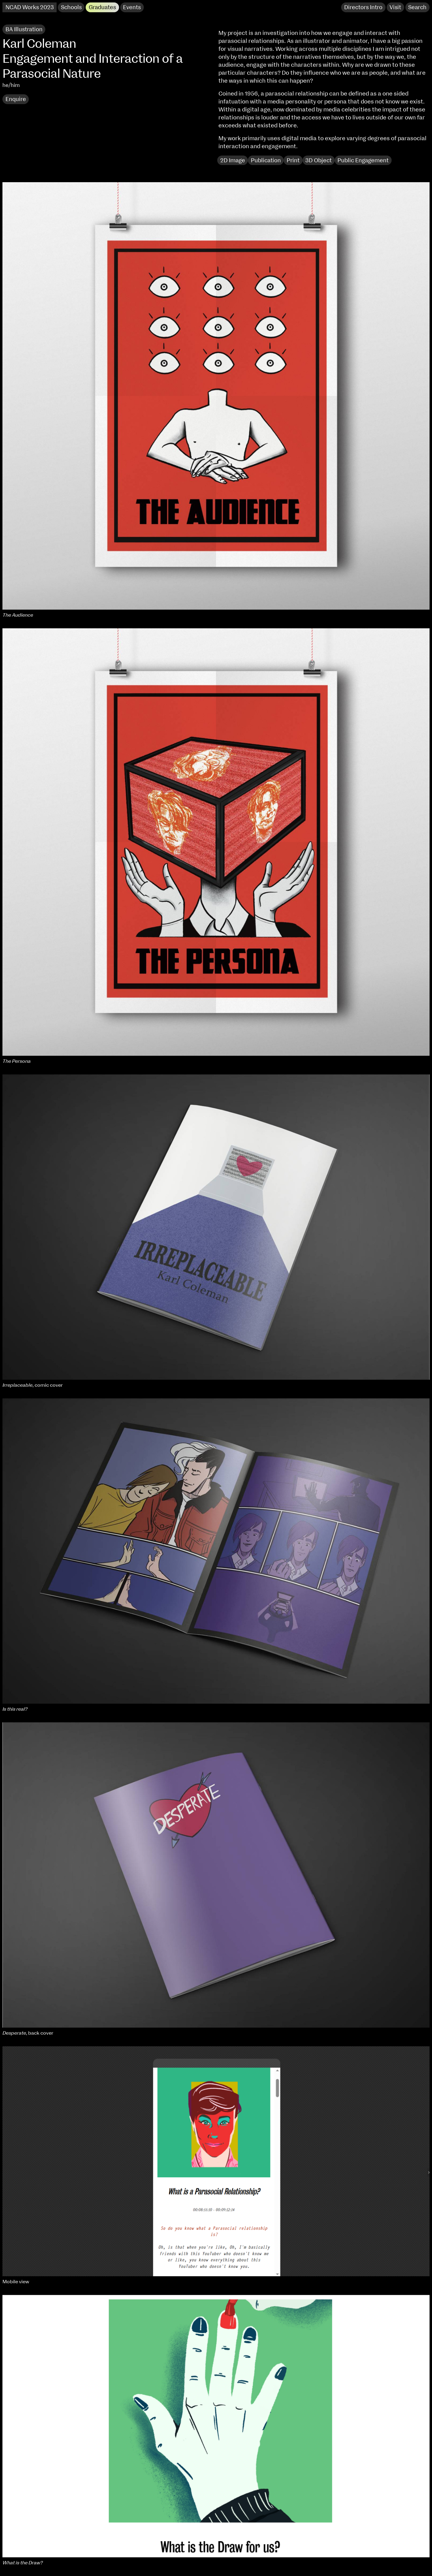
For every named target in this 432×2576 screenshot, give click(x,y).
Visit (395, 7)
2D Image (232, 161)
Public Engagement (363, 161)
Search (417, 7)
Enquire (16, 99)
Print (293, 161)
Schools (71, 7)
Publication (266, 161)
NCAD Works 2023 (30, 7)
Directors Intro (363, 7)
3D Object (318, 161)
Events (132, 7)
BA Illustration (24, 29)
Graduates (102, 7)
